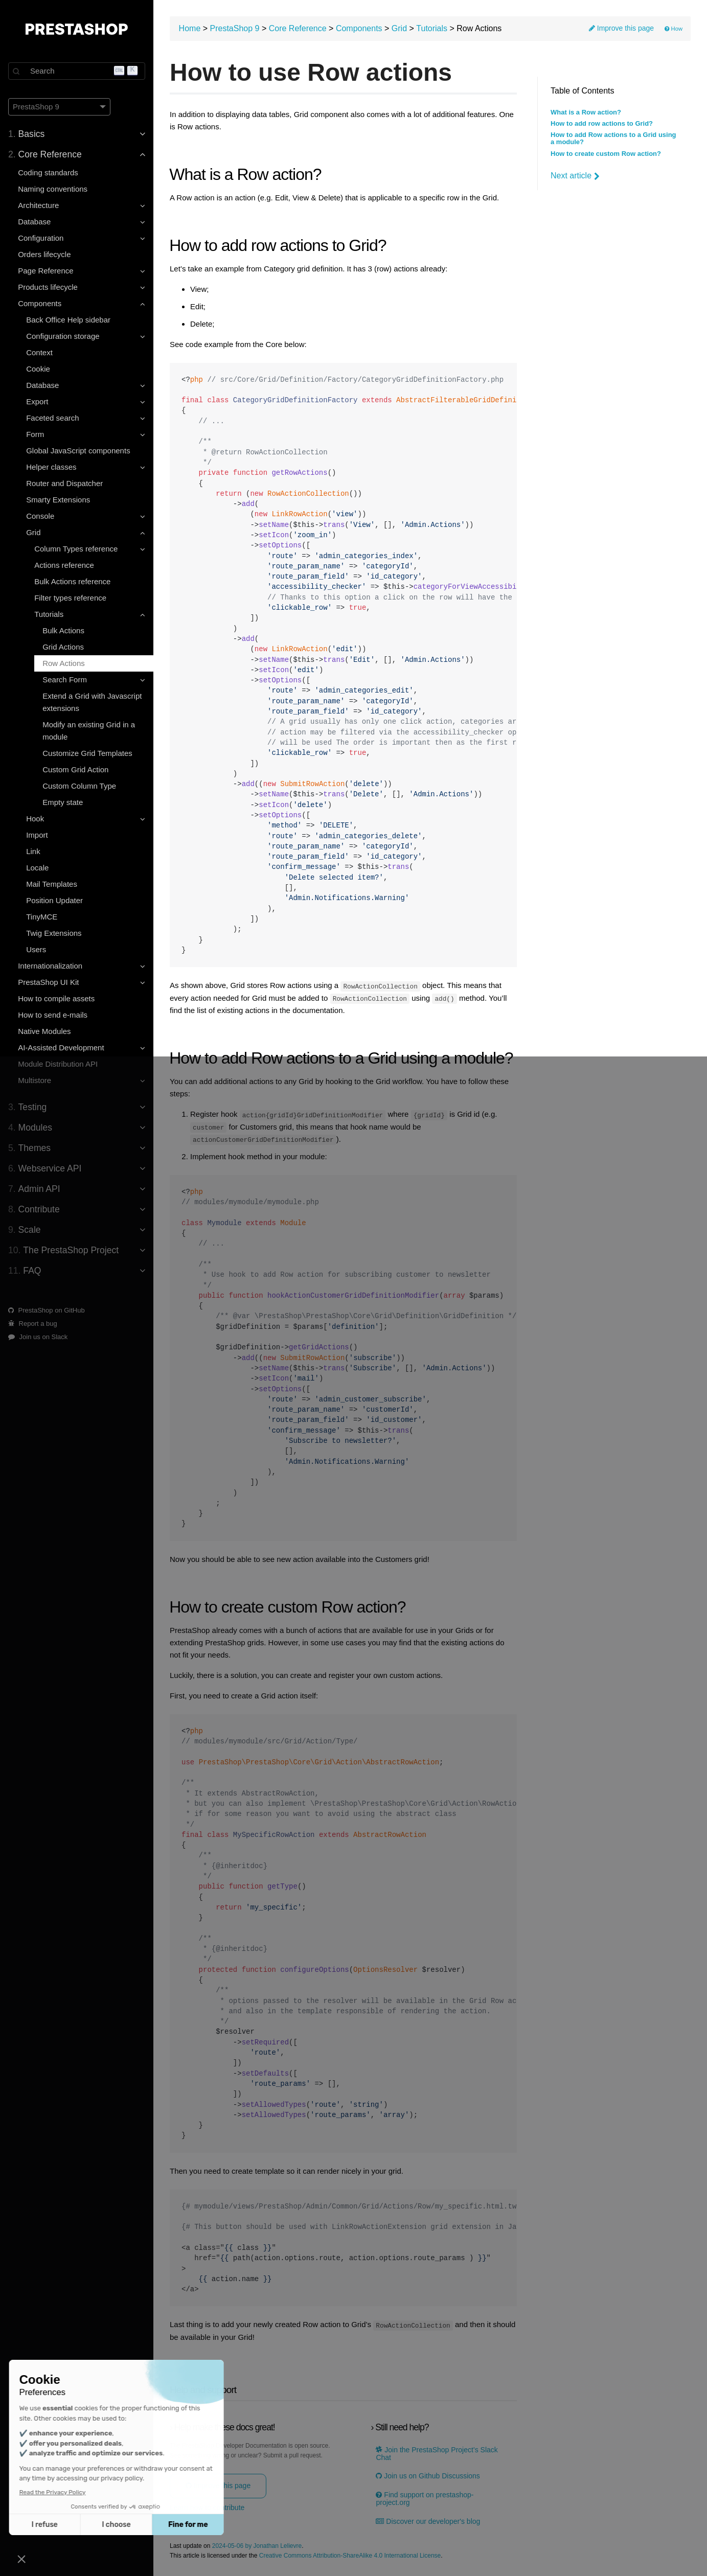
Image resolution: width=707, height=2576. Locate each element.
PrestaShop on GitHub (46, 1310)
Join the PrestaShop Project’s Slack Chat (436, 2452)
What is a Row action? (586, 112)
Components (359, 28)
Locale (37, 867)
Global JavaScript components (78, 450)
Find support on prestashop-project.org (424, 2497)
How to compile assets (56, 998)
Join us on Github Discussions (428, 2475)
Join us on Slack (37, 1337)
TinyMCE (41, 916)
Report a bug (32, 1323)
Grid (399, 28)
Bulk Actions (63, 630)
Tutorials (431, 28)
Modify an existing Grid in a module (88, 730)
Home (190, 28)
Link (33, 851)
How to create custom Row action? (606, 153)
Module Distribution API (58, 1064)
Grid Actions (63, 646)
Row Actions (63, 663)
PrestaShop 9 (235, 28)
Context (39, 352)
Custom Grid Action (75, 769)
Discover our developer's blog (428, 2520)
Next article (575, 175)
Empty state (62, 802)
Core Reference (298, 28)
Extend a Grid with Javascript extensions (92, 702)
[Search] (76, 71)
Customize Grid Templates (87, 753)
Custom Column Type (79, 785)
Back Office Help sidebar (68, 319)
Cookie (38, 368)
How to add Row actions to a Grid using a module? (613, 138)
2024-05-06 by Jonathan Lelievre (257, 2545)
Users (36, 949)
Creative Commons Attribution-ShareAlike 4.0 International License (350, 2554)
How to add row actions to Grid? (602, 123)
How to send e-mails (52, 1014)
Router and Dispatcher (64, 483)
